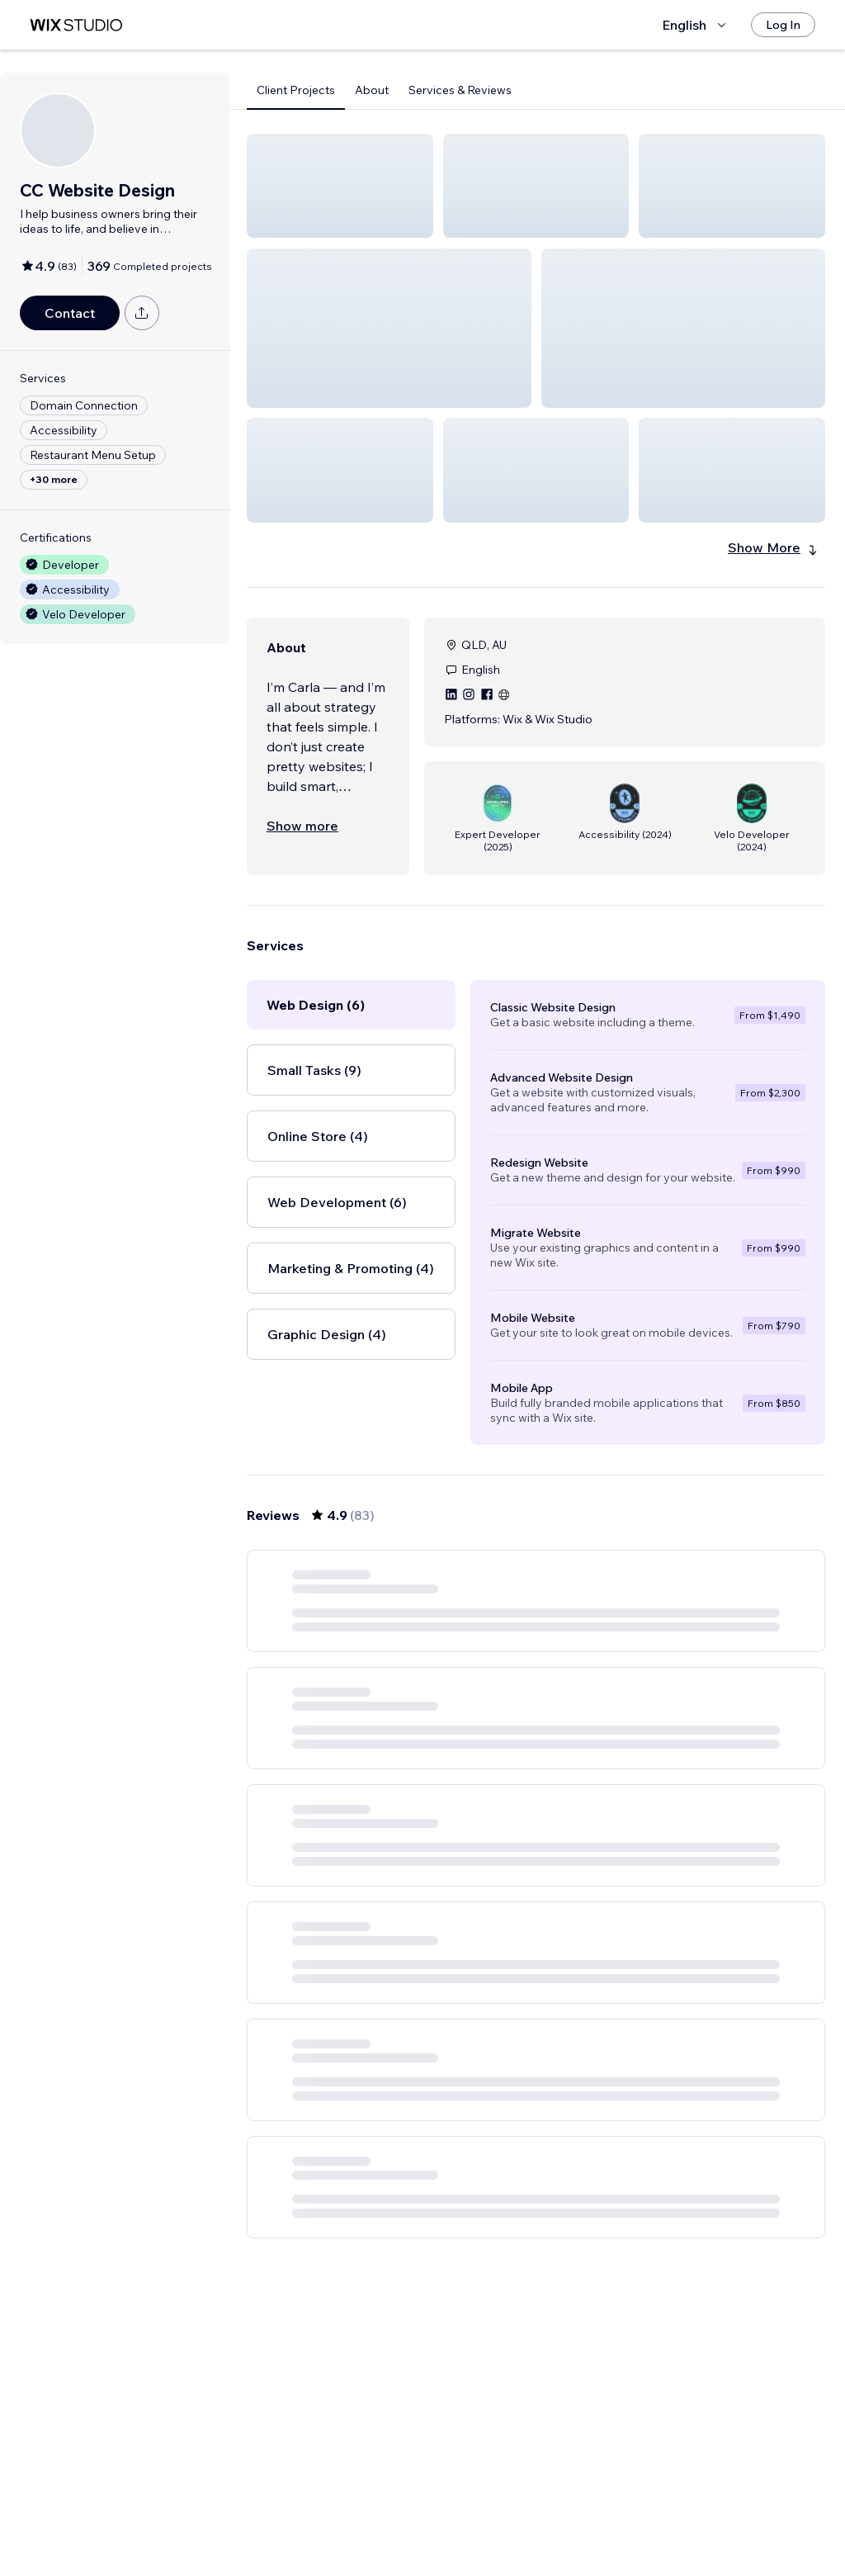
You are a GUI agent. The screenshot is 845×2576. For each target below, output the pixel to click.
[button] (340, 186)
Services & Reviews (460, 90)
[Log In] (783, 24)
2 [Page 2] (477, 2515)
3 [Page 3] (506, 2515)
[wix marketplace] (76, 25)
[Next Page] (655, 2515)
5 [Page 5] (566, 2515)
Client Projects (296, 90)
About (372, 90)
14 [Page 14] (625, 2515)
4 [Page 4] (536, 2515)
